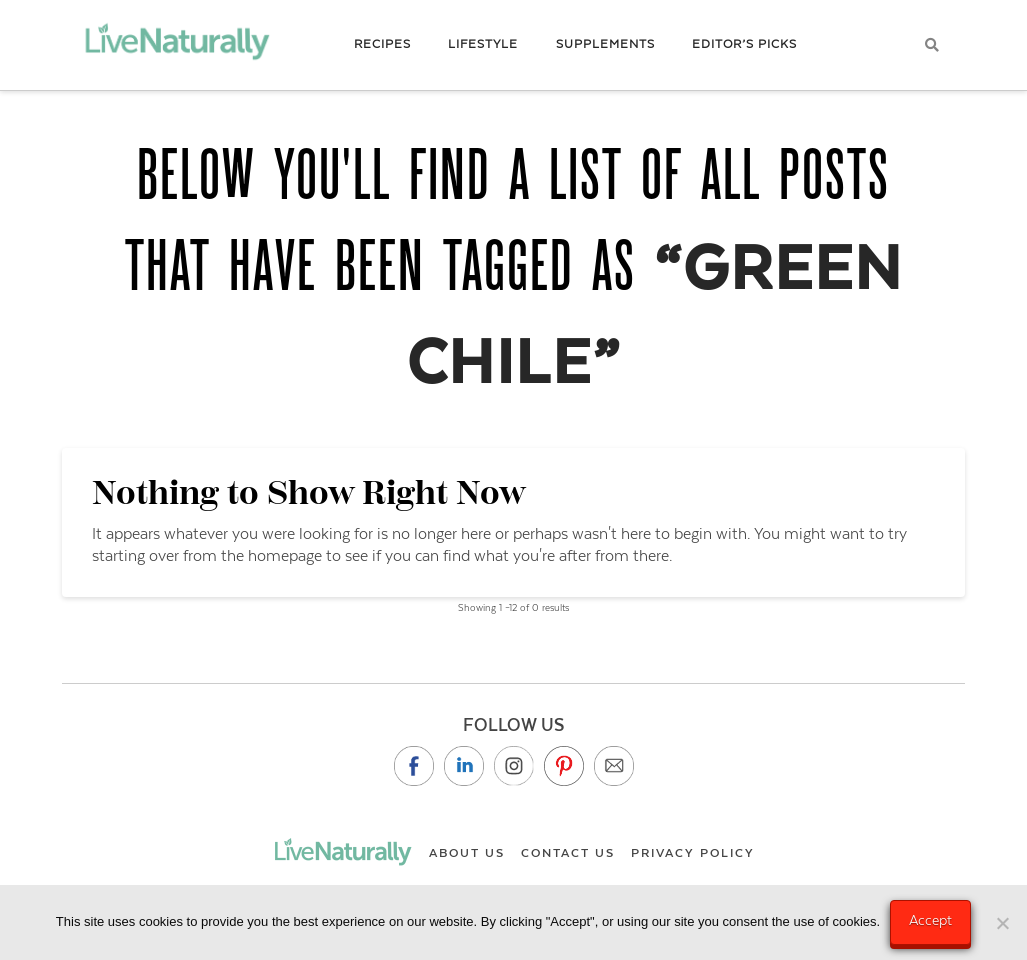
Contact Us (568, 853)
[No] (1002, 923)
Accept (930, 920)
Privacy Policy (693, 853)
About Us (467, 853)
